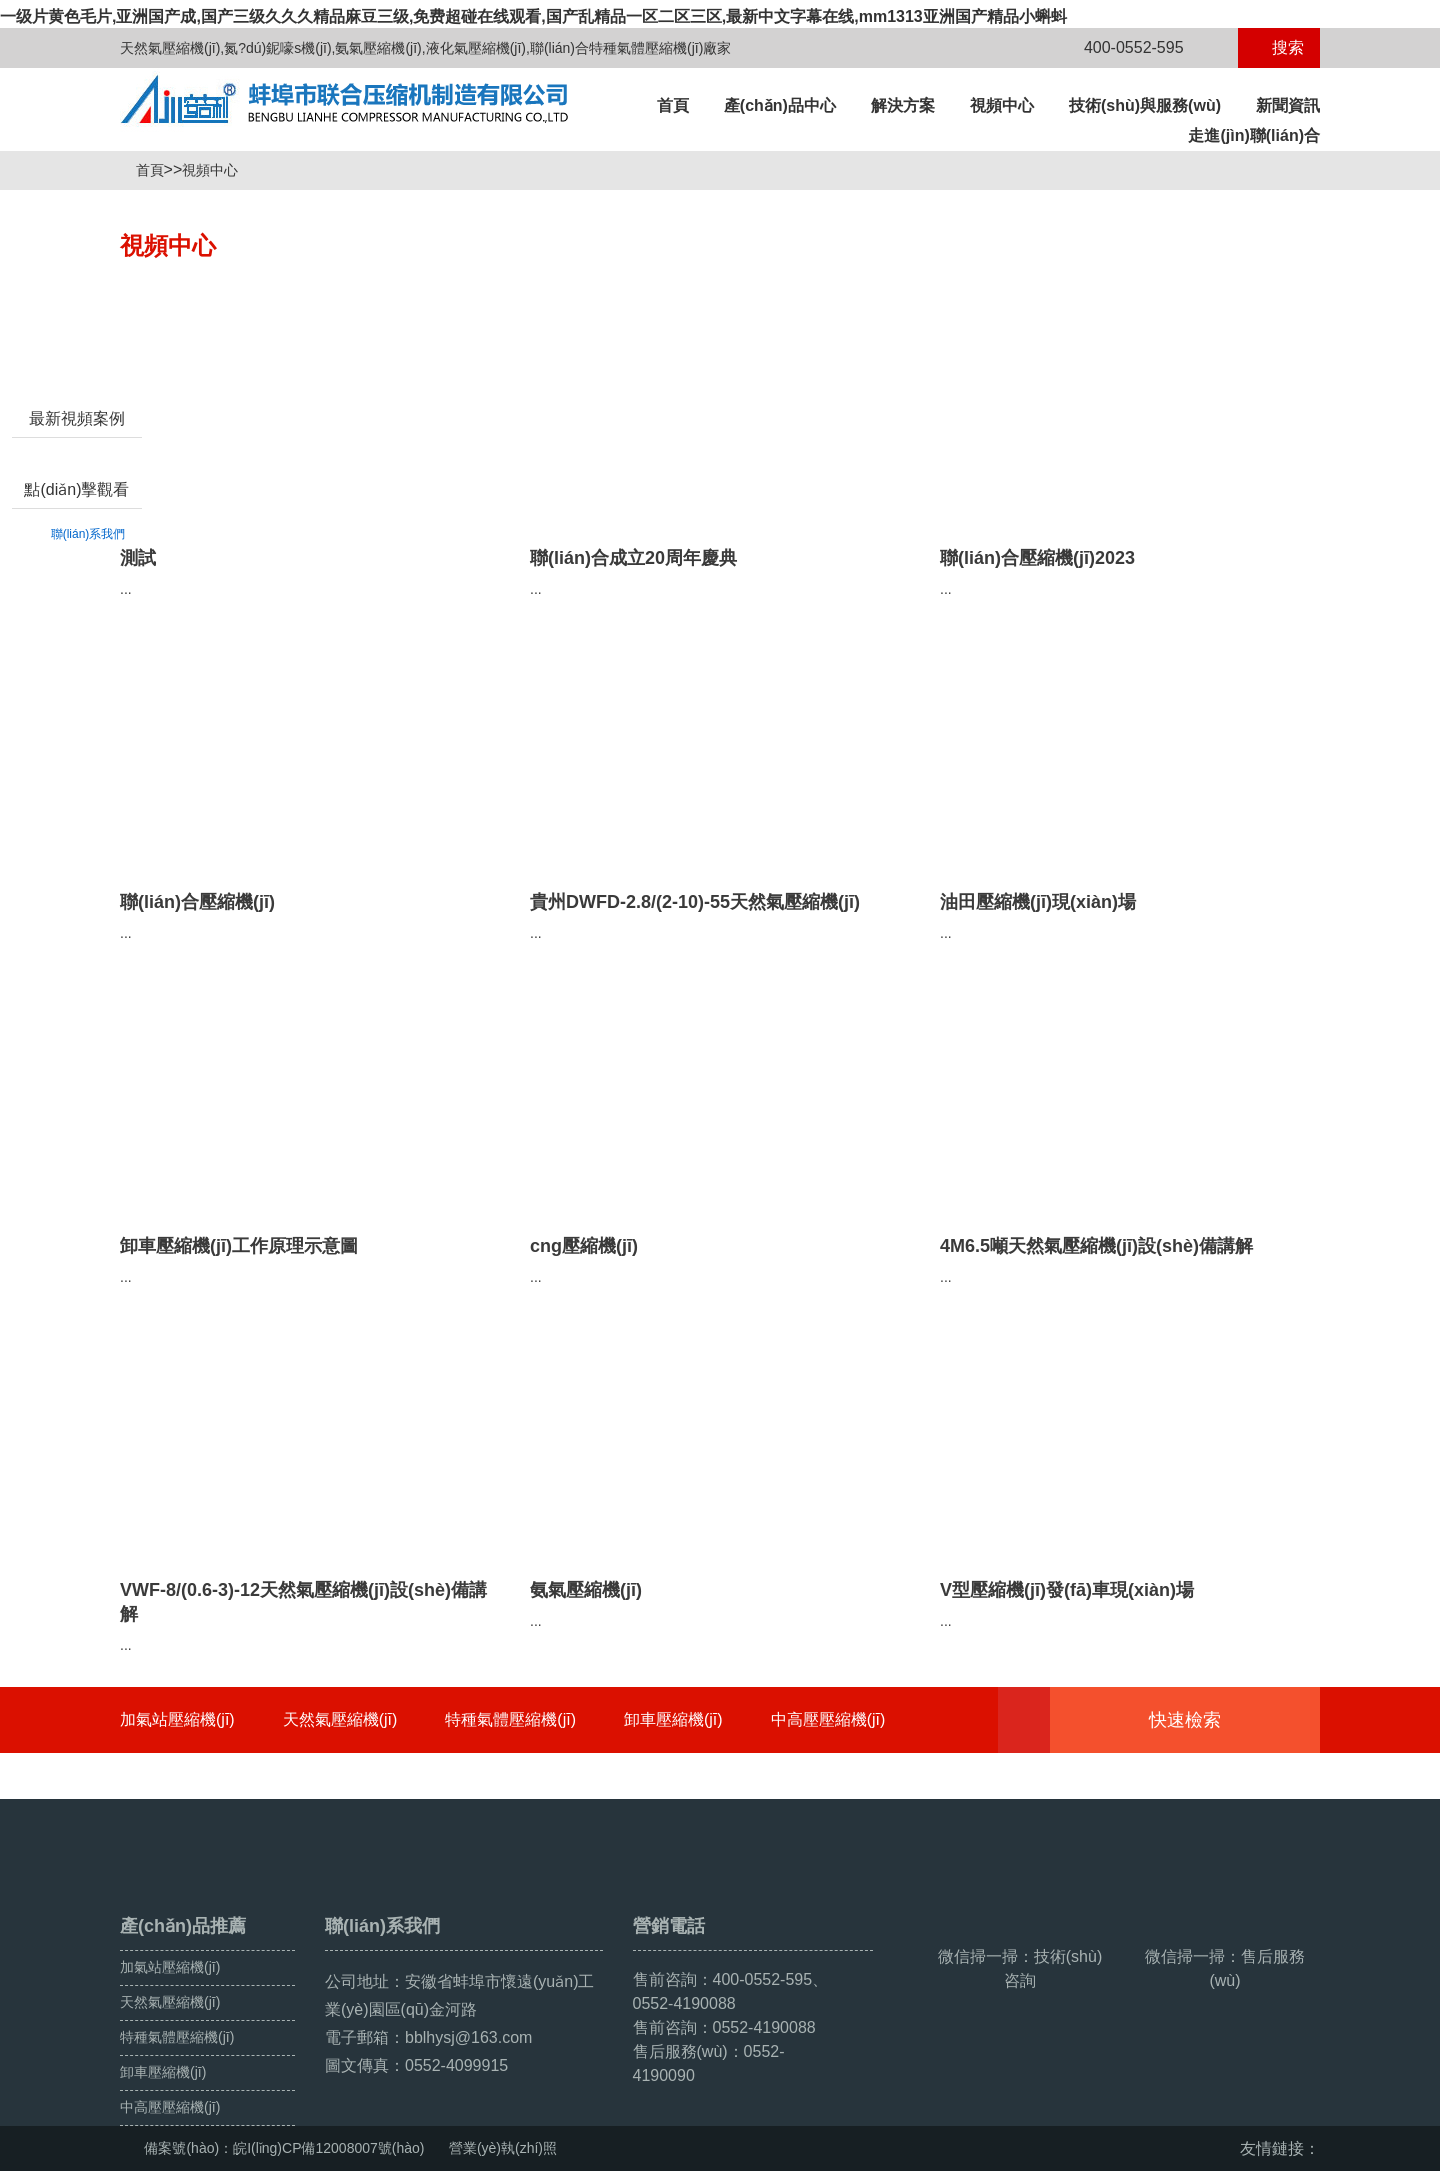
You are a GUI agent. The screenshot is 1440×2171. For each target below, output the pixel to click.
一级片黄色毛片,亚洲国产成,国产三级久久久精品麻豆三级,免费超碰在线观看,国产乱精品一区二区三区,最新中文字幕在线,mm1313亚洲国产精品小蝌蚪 (533, 16)
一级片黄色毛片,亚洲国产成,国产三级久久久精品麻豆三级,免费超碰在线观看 (270, 2138)
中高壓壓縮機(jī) (828, 1719)
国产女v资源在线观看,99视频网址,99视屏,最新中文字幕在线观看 (228, 2159)
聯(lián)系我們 (88, 629)
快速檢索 (1215, 1720)
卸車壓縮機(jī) (673, 1719)
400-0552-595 (1122, 47)
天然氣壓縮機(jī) (340, 1719)
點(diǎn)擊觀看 (76, 584)
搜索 (1279, 47)
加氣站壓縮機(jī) (177, 1719)
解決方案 (903, 105)
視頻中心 (1002, 105)
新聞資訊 (1288, 105)
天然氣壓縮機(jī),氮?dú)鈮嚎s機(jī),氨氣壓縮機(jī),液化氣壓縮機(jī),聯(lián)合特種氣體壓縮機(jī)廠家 (425, 48)
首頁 (673, 105)
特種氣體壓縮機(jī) (510, 1719)
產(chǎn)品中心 (780, 105)
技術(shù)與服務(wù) (1145, 105)
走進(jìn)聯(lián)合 (1254, 135)
